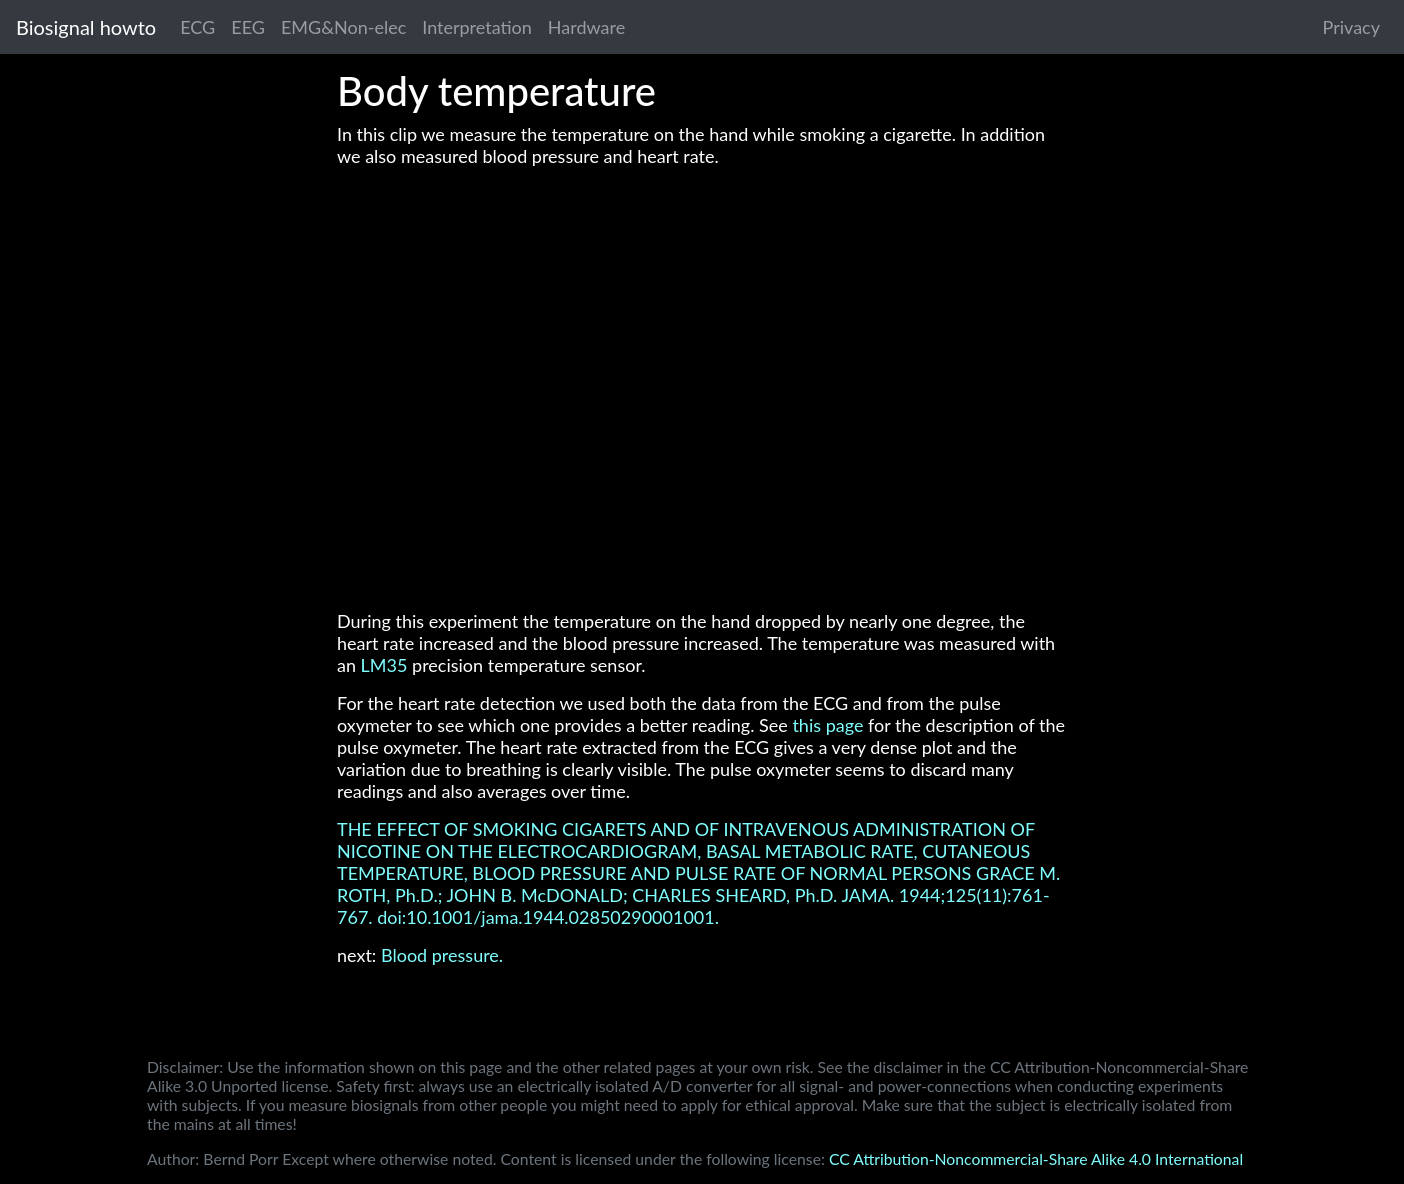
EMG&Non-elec (343, 27)
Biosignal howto (86, 27)
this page (827, 725)
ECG (197, 27)
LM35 (384, 665)
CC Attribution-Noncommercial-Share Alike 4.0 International (1036, 1158)
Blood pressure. (442, 955)
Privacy (1351, 27)
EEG (248, 27)
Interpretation (477, 27)
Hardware (586, 27)
